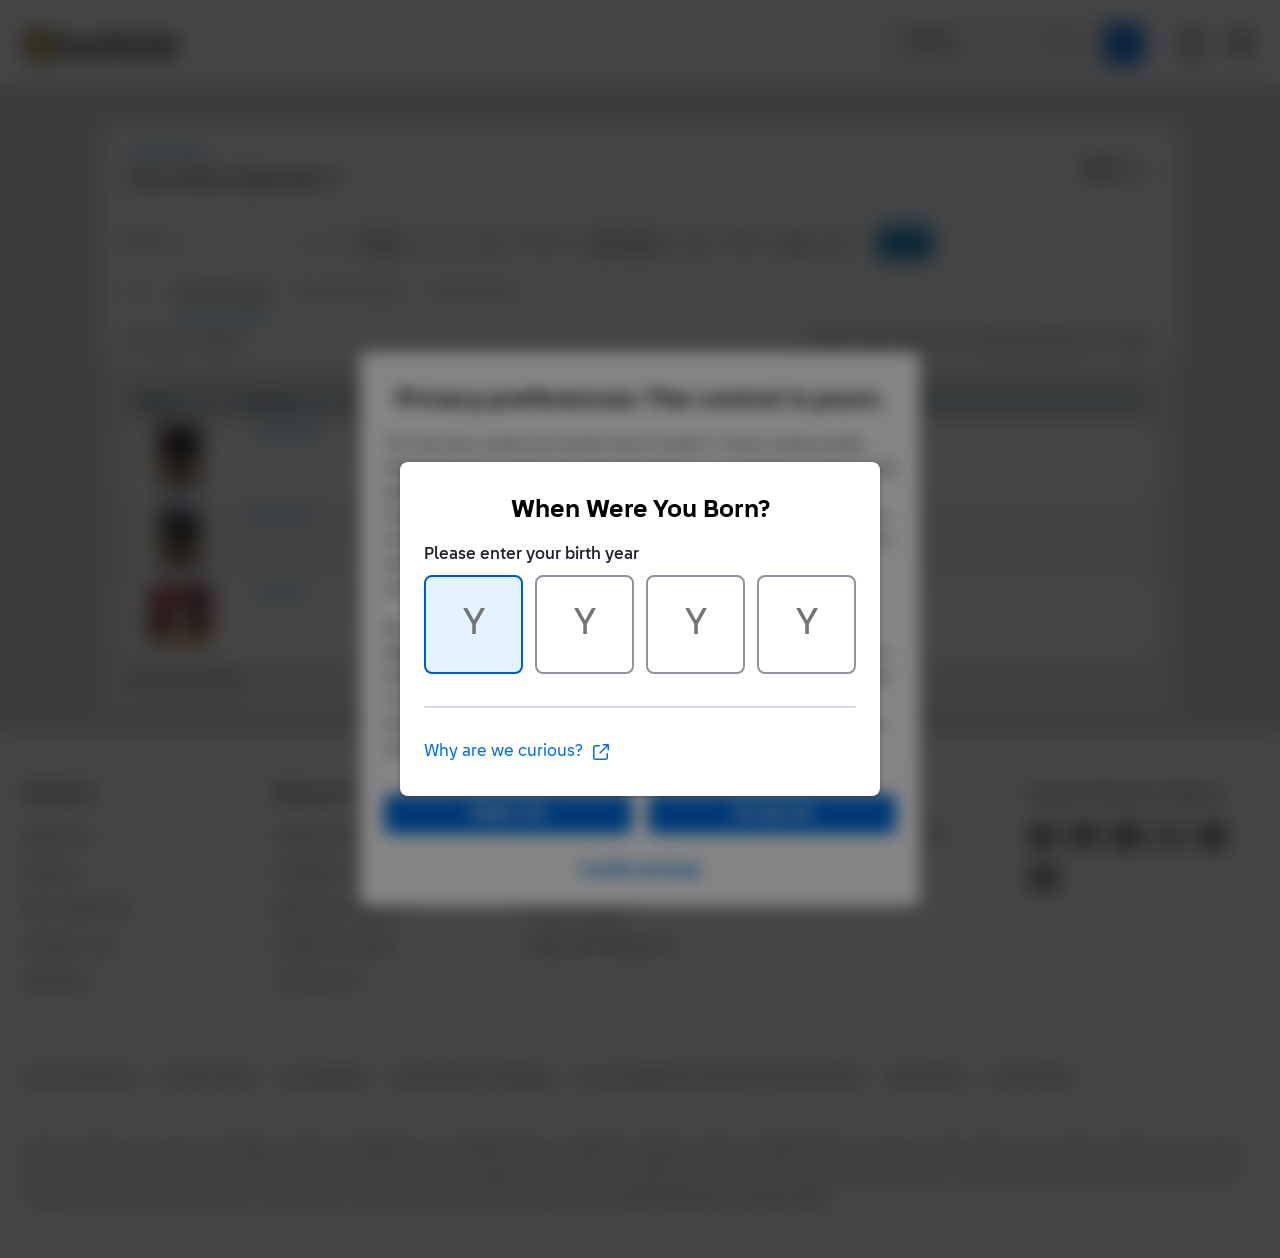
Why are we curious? (517, 752)
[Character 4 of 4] (806, 624)
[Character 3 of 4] (695, 624)
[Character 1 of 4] (473, 624)
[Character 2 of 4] (584, 624)
